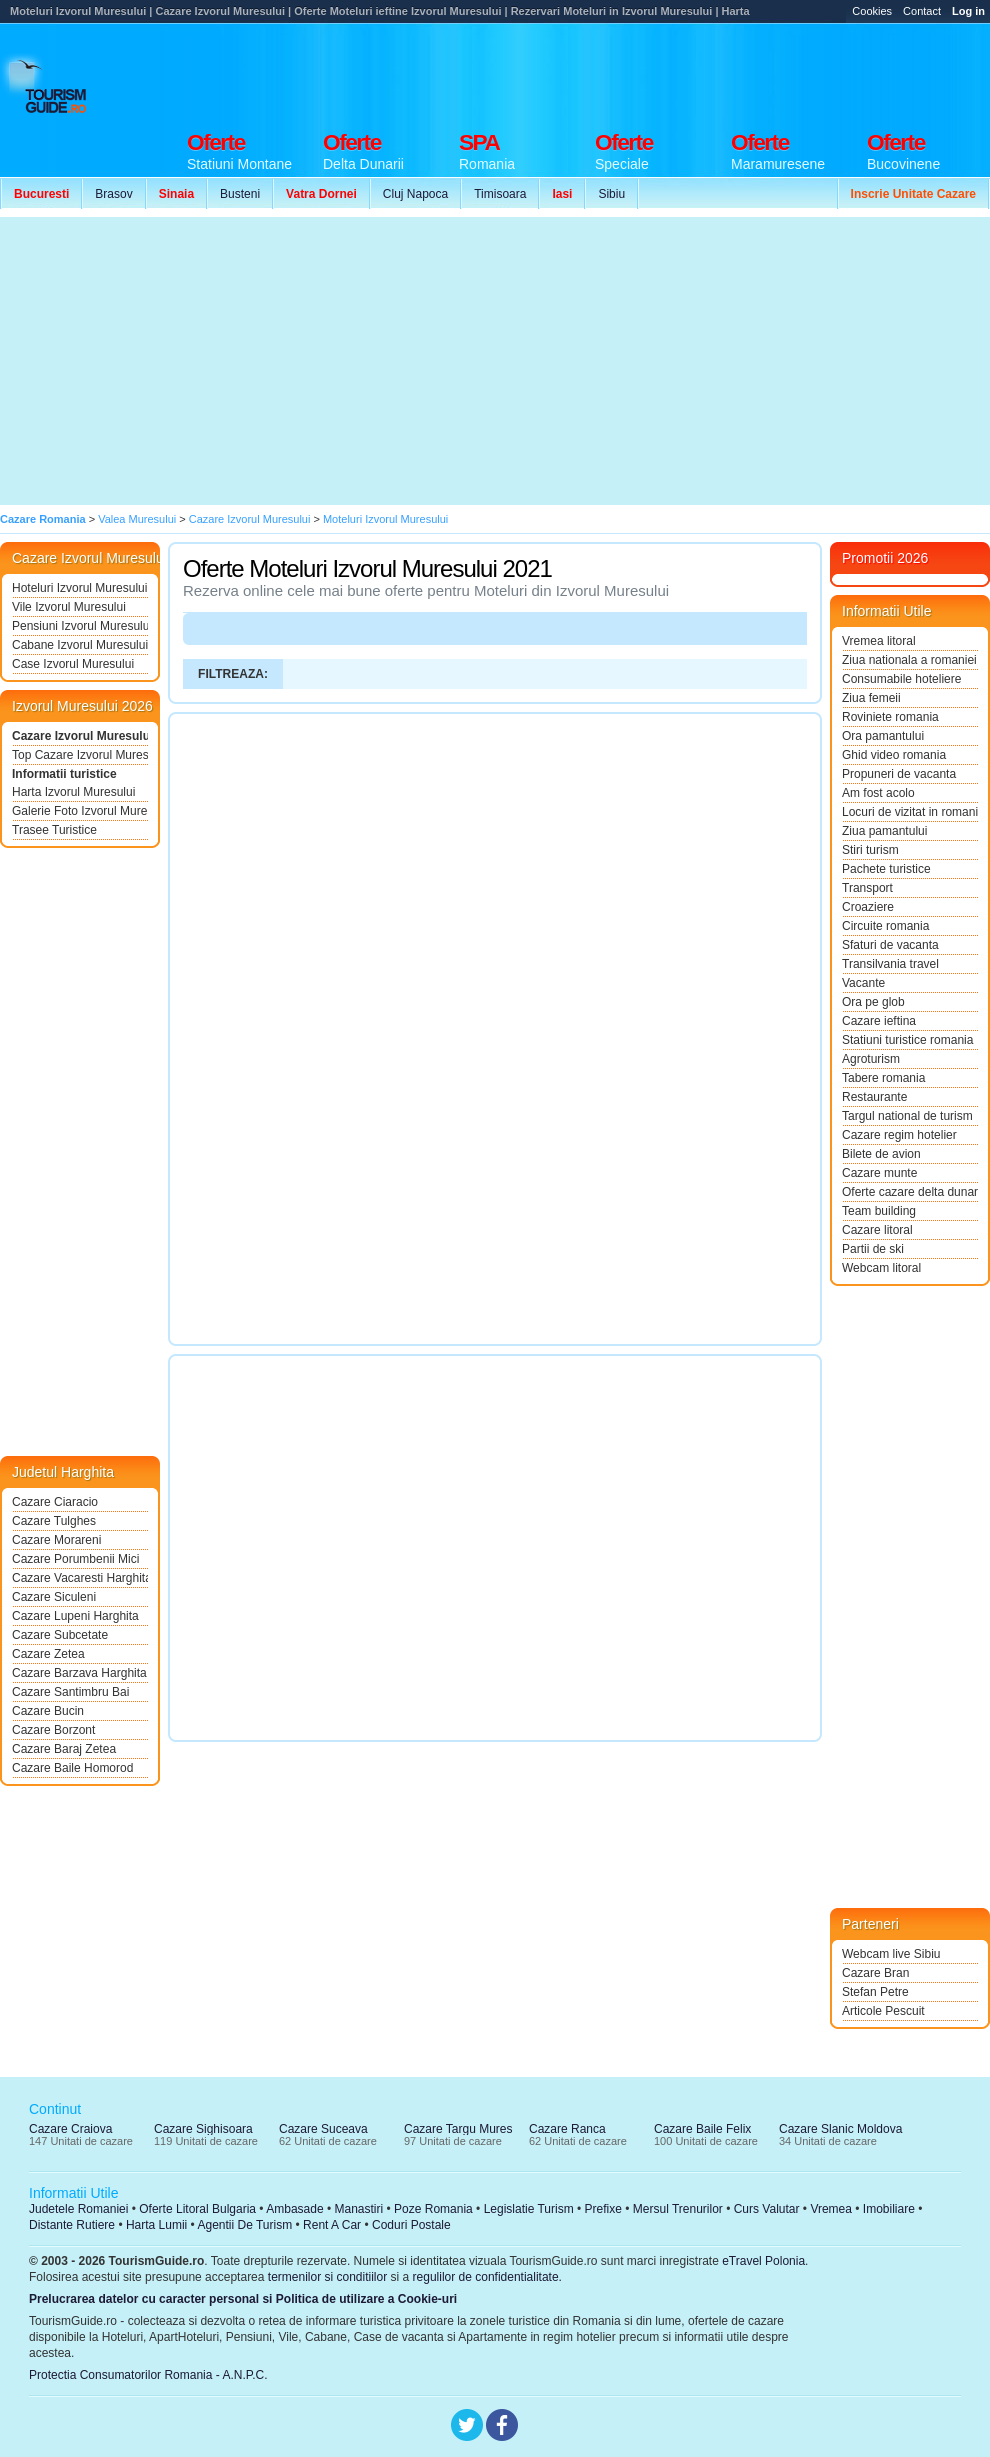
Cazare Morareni (56, 1540)
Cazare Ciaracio (55, 1502)
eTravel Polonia (763, 2261)
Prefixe (603, 2209)
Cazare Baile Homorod (72, 1768)
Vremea (831, 2209)
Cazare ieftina (879, 1021)
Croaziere (868, 907)
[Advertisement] (368, 361)
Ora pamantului (883, 736)
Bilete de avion (881, 1154)
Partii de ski (873, 1249)
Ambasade (294, 2209)
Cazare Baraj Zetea (64, 1749)
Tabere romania (883, 1078)
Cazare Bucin (48, 1711)
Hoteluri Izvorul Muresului (79, 588)
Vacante (863, 983)
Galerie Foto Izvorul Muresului (80, 811)
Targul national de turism (907, 1116)
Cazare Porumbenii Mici (75, 1559)
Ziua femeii (871, 698)
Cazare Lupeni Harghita (75, 1616)
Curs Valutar (767, 2209)
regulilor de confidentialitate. (487, 2277)
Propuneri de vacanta (899, 774)
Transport (867, 888)
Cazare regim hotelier (899, 1135)
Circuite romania (885, 926)
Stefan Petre (875, 1992)
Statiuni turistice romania (907, 1040)
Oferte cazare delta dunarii (910, 1192)
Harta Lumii (156, 2225)
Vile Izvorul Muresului (69, 607)
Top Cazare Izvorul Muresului (80, 755)
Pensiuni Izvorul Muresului (80, 626)
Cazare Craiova (70, 2129)
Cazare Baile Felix (702, 2129)
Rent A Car (332, 2225)
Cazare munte (879, 1173)
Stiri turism (870, 850)
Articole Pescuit (883, 2011)
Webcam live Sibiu (891, 1954)
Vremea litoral (879, 641)
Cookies (872, 11)
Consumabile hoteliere (901, 679)
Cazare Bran (875, 1973)
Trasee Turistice (54, 830)
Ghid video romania (894, 755)
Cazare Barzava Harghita (79, 1673)
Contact (922, 11)
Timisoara (500, 194)
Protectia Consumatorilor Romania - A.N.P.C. (148, 2375)
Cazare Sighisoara (203, 2129)
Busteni (240, 194)
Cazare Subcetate (60, 1635)
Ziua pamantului (884, 831)
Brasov (113, 194)
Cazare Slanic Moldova (840, 2129)
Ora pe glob (873, 1002)
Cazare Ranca (567, 2129)
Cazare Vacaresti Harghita (80, 1578)
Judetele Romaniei (78, 2209)
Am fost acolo (878, 793)
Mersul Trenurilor (678, 2209)
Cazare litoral (877, 1230)
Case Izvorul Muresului (73, 664)
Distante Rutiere (72, 2225)
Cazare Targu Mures (458, 2129)
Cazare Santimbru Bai (70, 1692)
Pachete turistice (886, 869)
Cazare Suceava (323, 2129)
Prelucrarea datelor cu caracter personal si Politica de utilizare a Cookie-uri (243, 2299)
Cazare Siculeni (54, 1597)
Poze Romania (433, 2209)
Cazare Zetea (48, 1654)
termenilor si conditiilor (327, 2277)
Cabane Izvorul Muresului (80, 645)
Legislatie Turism (529, 2209)
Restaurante (874, 1097)
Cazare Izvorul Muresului (80, 736)
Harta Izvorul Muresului (73, 792)
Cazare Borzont (53, 1730)
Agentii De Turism (245, 2225)
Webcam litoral (881, 1268)
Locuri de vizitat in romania (910, 812)
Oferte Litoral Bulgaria (197, 2209)
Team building (879, 1211)
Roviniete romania (890, 717)
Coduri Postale (411, 2225)
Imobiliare (889, 2209)
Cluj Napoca (415, 194)
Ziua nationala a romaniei (909, 660)
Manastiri (358, 2209)
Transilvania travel (890, 964)
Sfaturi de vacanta (890, 945)
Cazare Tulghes (54, 1521)
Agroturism (871, 1059)
